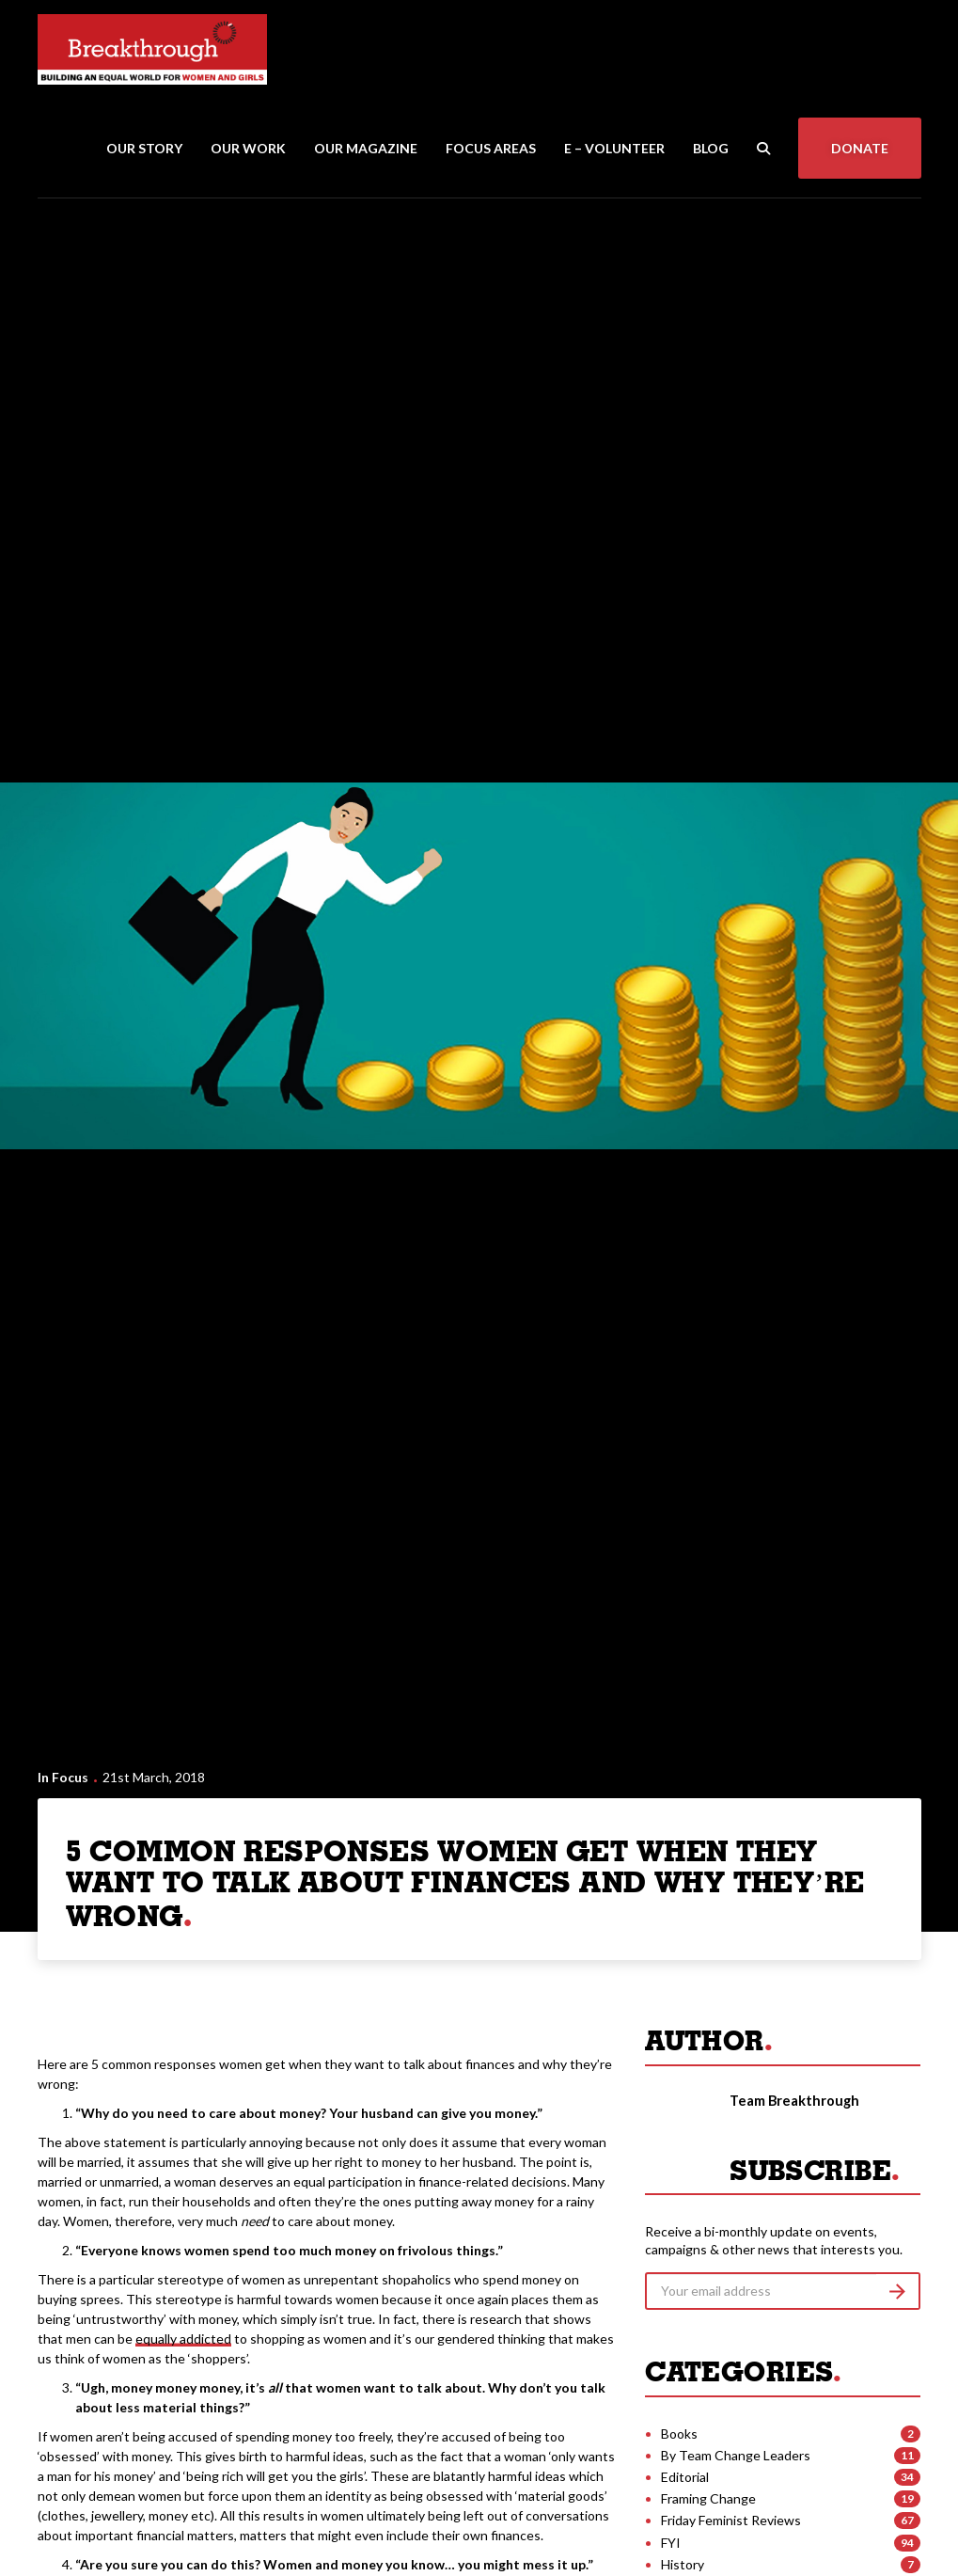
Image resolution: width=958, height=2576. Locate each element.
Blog (711, 148)
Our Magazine (365, 148)
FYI (671, 2543)
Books (679, 2434)
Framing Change (708, 2498)
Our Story (144, 148)
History (682, 2564)
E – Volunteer (614, 148)
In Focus (63, 1777)
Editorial (685, 2477)
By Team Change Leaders (735, 2455)
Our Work (248, 148)
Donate (859, 148)
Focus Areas (491, 148)
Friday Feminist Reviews (731, 2520)
